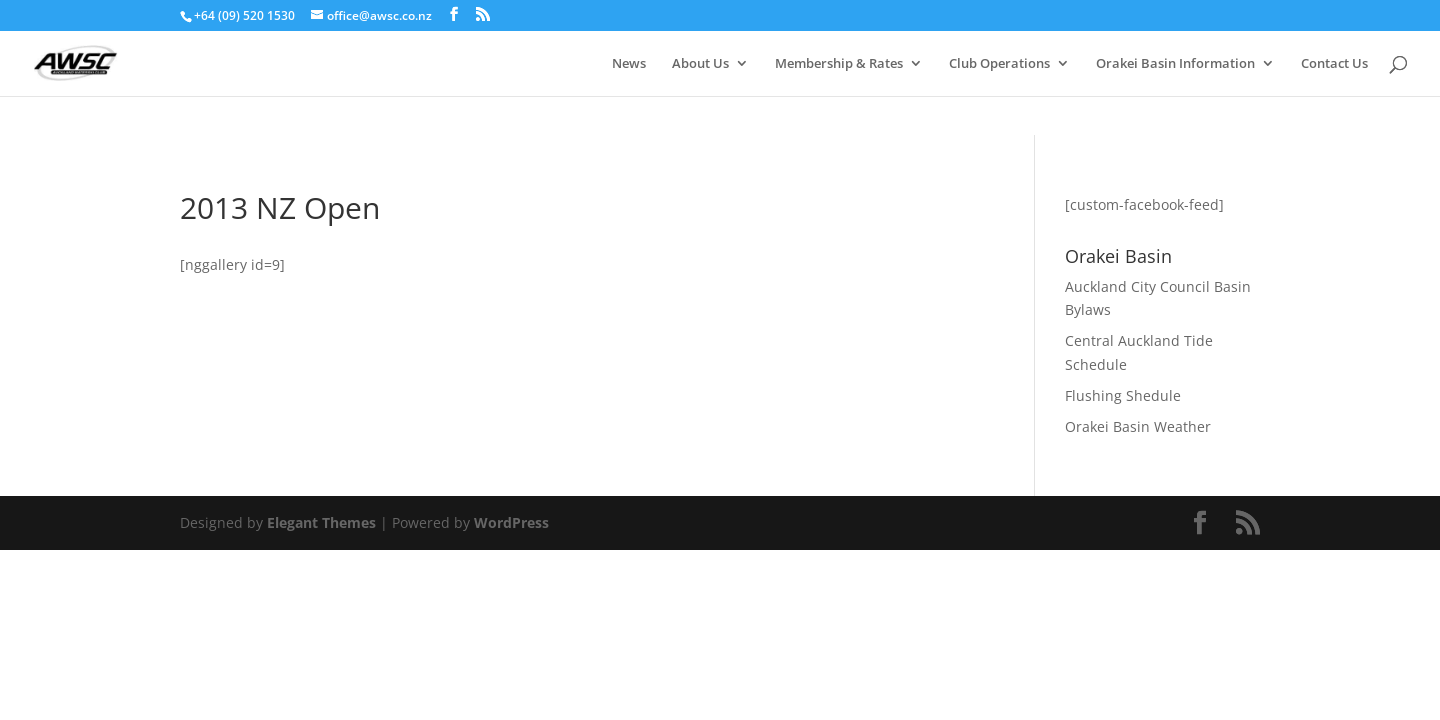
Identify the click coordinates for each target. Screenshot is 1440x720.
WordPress (511, 522)
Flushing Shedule (1123, 395)
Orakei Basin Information (1175, 64)
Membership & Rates (839, 64)
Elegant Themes (321, 522)
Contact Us (1334, 64)
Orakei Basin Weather (1138, 426)
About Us (700, 64)
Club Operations (999, 64)
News (629, 64)
